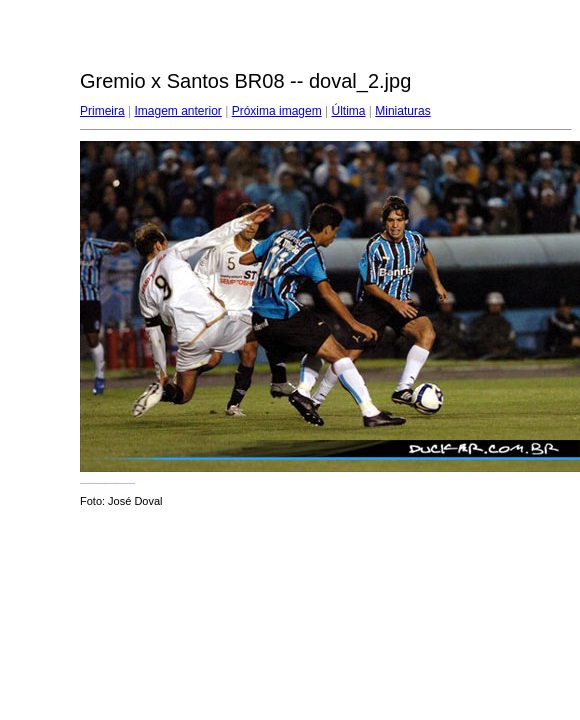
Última (348, 111)
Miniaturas (402, 111)
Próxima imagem (277, 111)
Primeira (102, 111)
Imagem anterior (177, 111)
